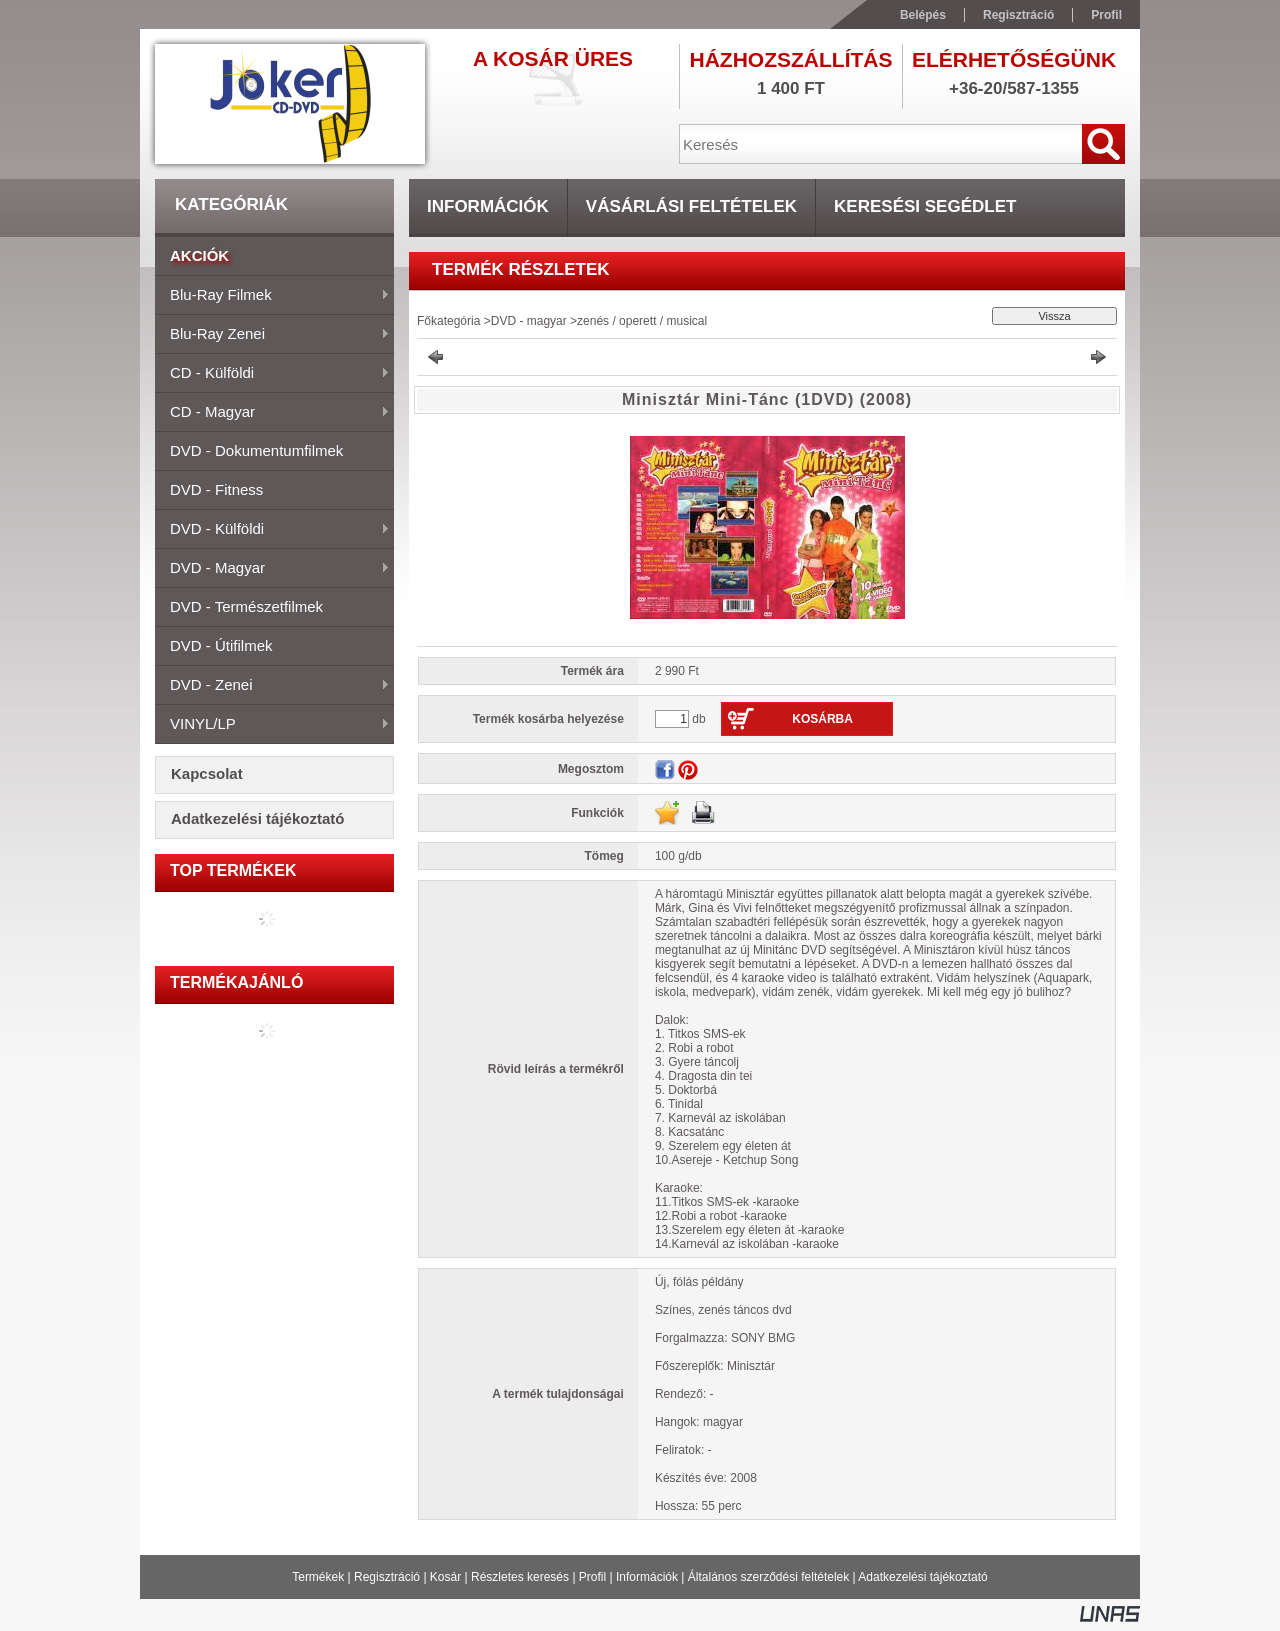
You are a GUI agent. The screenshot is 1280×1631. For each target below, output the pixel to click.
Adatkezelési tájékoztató (922, 1577)
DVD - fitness (216, 489)
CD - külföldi (272, 374)
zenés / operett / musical (642, 321)
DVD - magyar (272, 569)
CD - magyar (272, 413)
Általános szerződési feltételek (768, 1577)
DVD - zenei (272, 686)
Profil (592, 1577)
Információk (647, 1577)
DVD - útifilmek (221, 645)
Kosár (445, 1577)
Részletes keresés (520, 1577)
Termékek (318, 1577)
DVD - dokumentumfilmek (256, 450)
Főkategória (448, 321)
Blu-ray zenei (272, 335)
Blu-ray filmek (272, 296)
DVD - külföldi (272, 530)
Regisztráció (387, 1577)
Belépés (923, 15)
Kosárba (822, 719)
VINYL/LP (272, 725)
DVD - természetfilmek (246, 606)
